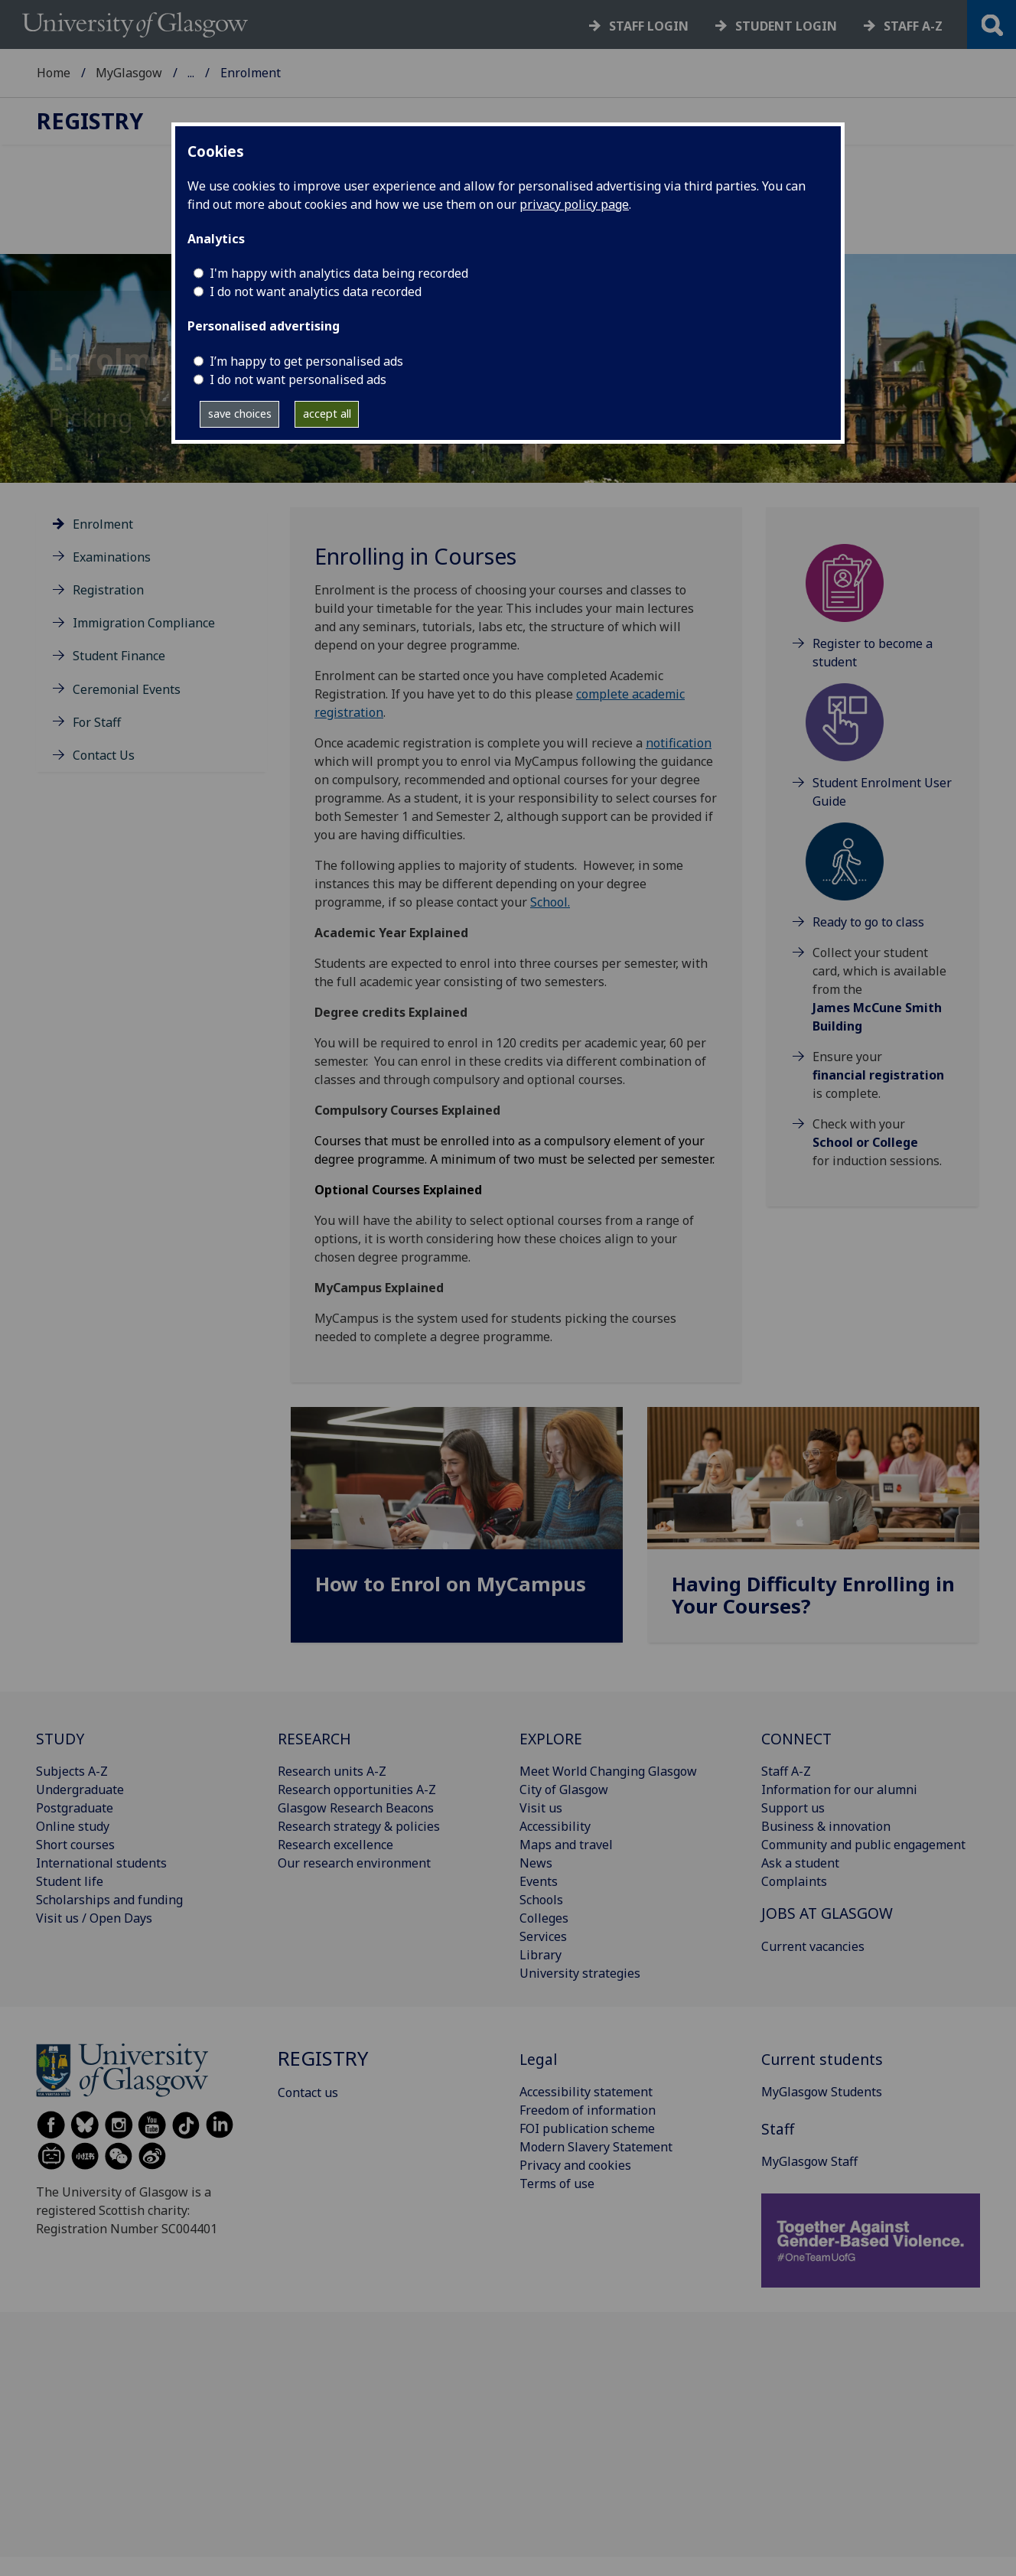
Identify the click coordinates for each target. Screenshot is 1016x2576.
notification (679, 742)
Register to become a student (872, 652)
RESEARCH (314, 1738)
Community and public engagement (863, 1844)
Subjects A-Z (72, 1771)
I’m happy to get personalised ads (306, 361)
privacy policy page (574, 204)
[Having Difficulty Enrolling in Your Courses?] (813, 1531)
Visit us (540, 1807)
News (535, 1863)
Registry (211, 72)
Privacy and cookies (575, 2165)
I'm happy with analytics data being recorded (339, 273)
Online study (72, 1826)
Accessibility (555, 1826)
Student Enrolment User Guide (882, 791)
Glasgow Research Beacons (356, 1807)
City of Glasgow (563, 1789)
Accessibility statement (586, 2091)
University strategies (579, 1973)
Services (543, 1936)
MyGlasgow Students (821, 2091)
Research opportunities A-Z (357, 1789)
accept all (327, 413)
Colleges (543, 1918)
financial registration (878, 1075)
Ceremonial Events (127, 689)
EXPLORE (550, 1738)
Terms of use (556, 2183)
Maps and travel (566, 1844)
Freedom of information (587, 2110)
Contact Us (104, 755)
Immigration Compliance (144, 622)
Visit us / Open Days (94, 1918)
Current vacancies (813, 1946)
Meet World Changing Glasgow (608, 1771)
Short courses (75, 1844)
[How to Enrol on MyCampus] (457, 1520)
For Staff (97, 722)
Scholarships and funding (109, 1899)
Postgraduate (74, 1807)
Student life (69, 1881)
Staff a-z (913, 26)
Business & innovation (826, 1826)
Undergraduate (80, 1789)
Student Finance (119, 655)
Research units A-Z (332, 1771)
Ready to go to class (868, 921)
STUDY (60, 1738)
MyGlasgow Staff (809, 2161)
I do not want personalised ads (298, 379)
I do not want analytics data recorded (316, 291)
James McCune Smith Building (877, 1016)
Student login (786, 26)
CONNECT (796, 1738)
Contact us (308, 2092)
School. (550, 902)
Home (53, 72)
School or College (865, 1142)
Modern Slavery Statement (595, 2146)
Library (540, 1954)
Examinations (112, 557)
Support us (793, 1807)
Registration (108, 589)
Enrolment (103, 524)
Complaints (794, 1881)
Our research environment (354, 1863)
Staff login (649, 26)
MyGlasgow (129, 72)
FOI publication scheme (587, 2128)
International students (101, 1863)
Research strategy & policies (359, 1826)
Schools (541, 1899)
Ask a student (800, 1863)
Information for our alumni (839, 1789)
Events (538, 1881)
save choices (240, 413)
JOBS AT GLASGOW (827, 1913)
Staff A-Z (786, 1771)
